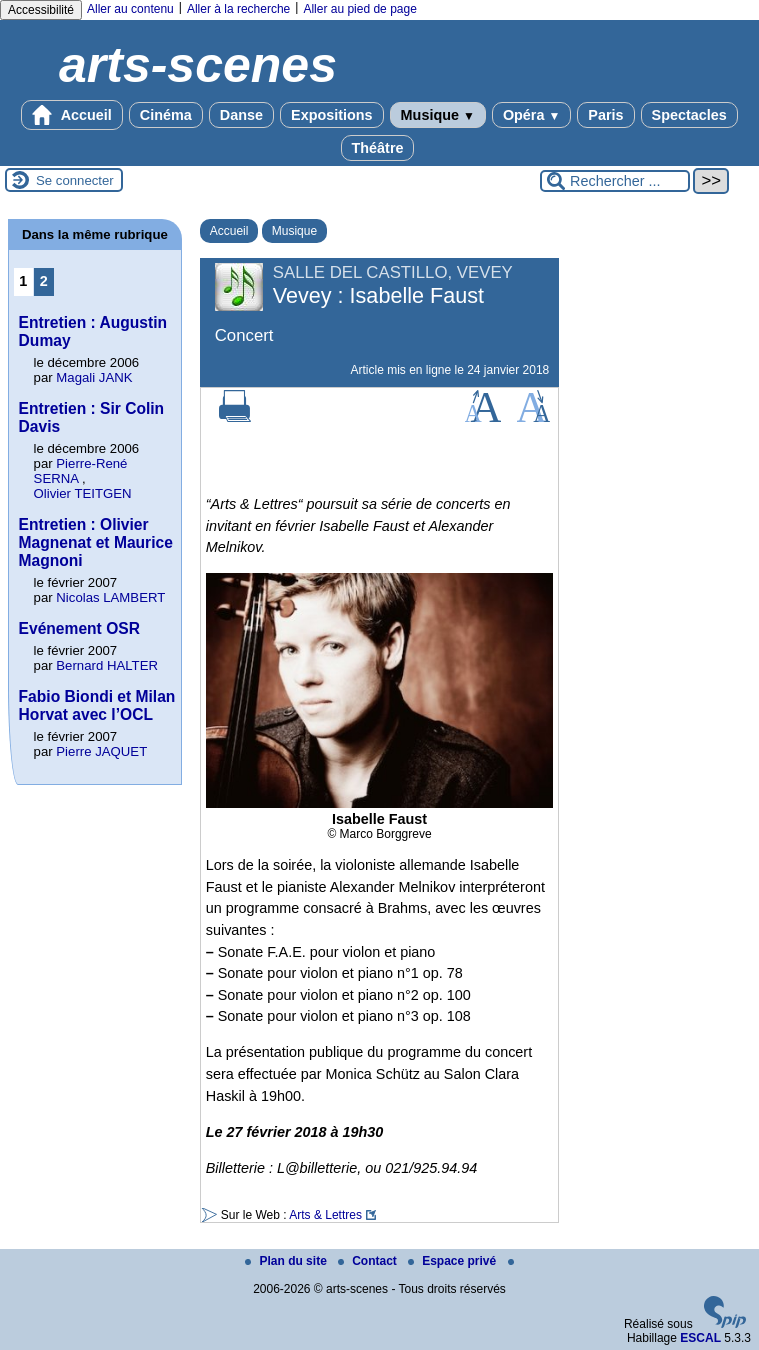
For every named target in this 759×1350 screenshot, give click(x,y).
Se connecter (75, 180)
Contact (369, 1261)
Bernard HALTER (107, 665)
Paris (605, 115)
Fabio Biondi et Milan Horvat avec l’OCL (97, 705)
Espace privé (453, 1261)
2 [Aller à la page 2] (44, 281)
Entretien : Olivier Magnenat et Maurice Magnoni (96, 542)
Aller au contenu (130, 9)
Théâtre (378, 148)
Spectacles (689, 115)
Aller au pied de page (359, 9)
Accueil (72, 115)
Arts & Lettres (325, 1215)
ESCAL (700, 1338)
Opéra (531, 115)
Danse (241, 115)
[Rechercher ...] (615, 181)
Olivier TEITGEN (83, 493)
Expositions (332, 115)
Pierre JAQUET (101, 751)
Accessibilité (41, 10)
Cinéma (166, 115)
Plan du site (287, 1261)
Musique (438, 115)
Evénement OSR (79, 628)
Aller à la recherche (238, 9)
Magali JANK (94, 377)
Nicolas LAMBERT (110, 597)
